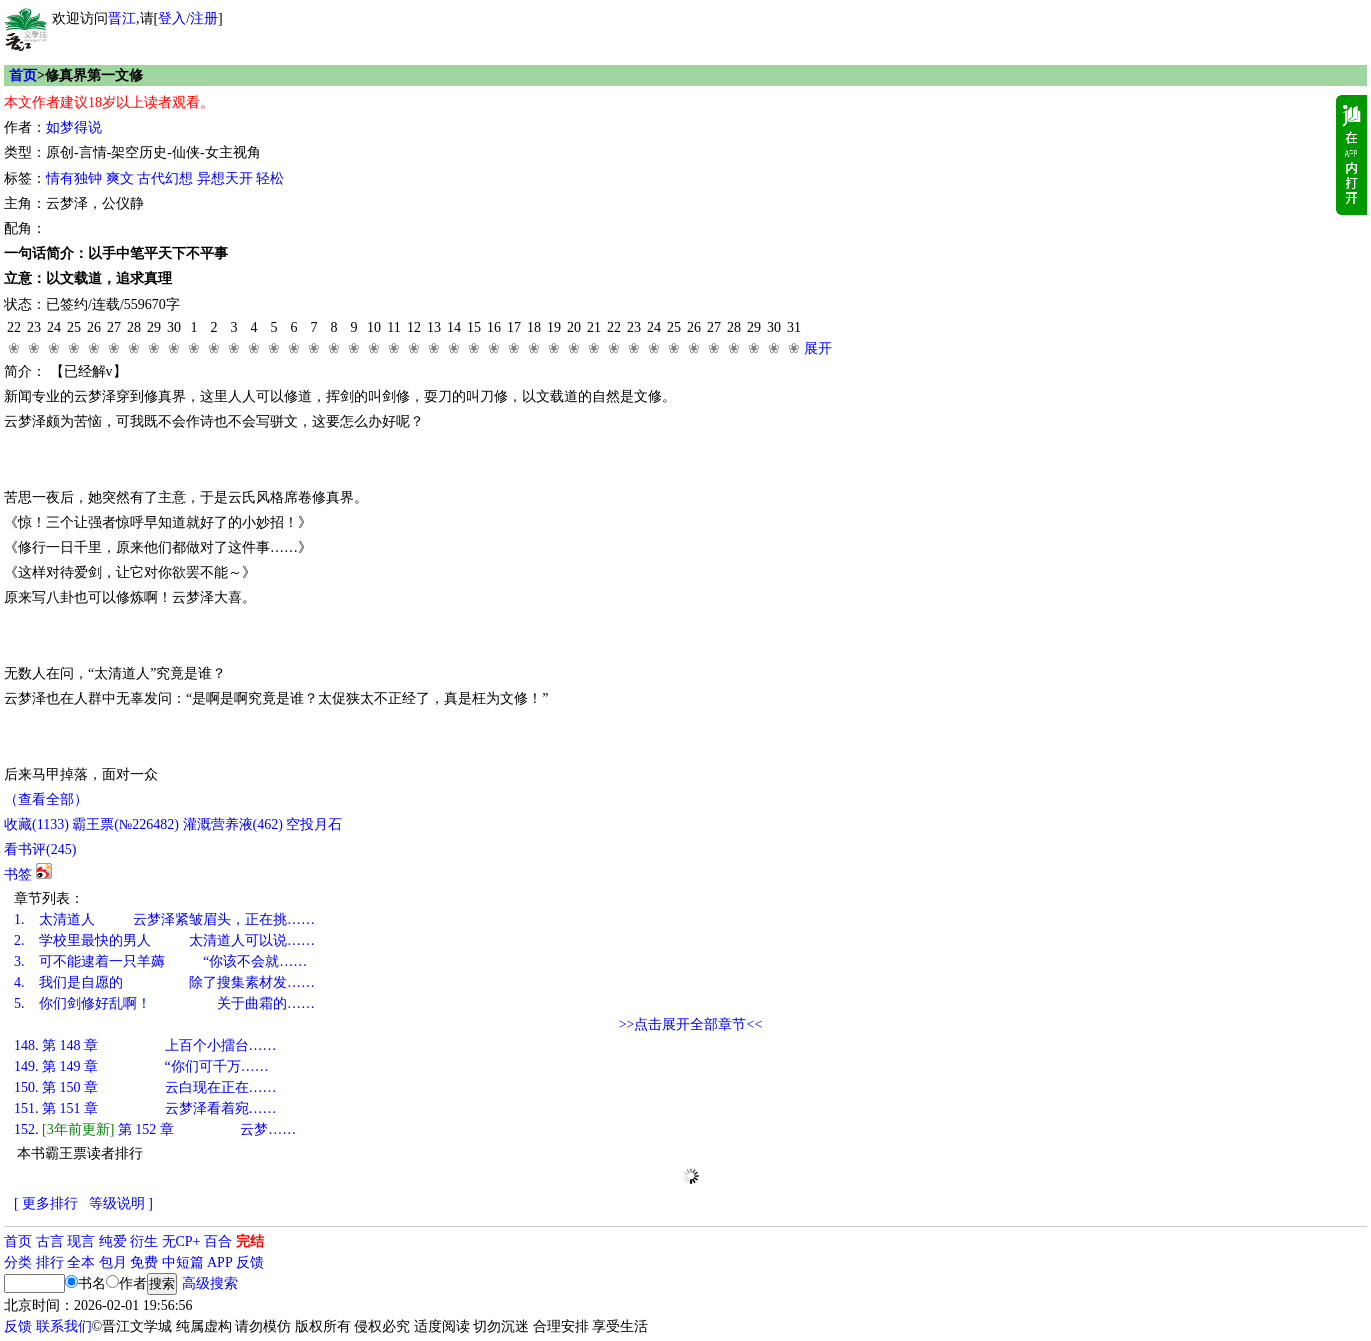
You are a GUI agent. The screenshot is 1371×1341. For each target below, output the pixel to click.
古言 (50, 1241)
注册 (204, 18)
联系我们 (64, 1326)
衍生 (144, 1241)
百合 (218, 1241)
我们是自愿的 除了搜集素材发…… (164, 982)
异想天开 (225, 178)
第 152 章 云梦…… (155, 1129)
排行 (50, 1262)
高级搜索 (210, 1283)
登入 (172, 18)
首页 (23, 75)
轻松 (270, 178)
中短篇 (183, 1262)
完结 (250, 1241)
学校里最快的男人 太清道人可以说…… (164, 940)
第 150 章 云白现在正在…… (145, 1087)
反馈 (250, 1262)
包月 (113, 1262)
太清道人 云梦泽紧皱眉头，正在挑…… (164, 919)
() (36, 824)
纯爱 (113, 1241)
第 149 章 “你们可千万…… (141, 1066)
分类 (18, 1262)
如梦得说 (74, 127)
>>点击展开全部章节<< (691, 1024)
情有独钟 (74, 178)
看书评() (40, 849)
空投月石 (314, 824)
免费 (144, 1262)
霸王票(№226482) (125, 824)
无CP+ (181, 1241)
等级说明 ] (121, 1203)
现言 (81, 1241)
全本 (81, 1262)
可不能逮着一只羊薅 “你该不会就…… (160, 961)
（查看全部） (46, 799)
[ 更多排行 (46, 1203)
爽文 (120, 178)
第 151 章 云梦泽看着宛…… (145, 1108)
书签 (18, 874)
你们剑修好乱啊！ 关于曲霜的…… (164, 1003)
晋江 (122, 18)
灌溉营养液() (233, 824)
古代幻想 (165, 178)
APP (220, 1262)
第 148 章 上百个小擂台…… (145, 1045)
